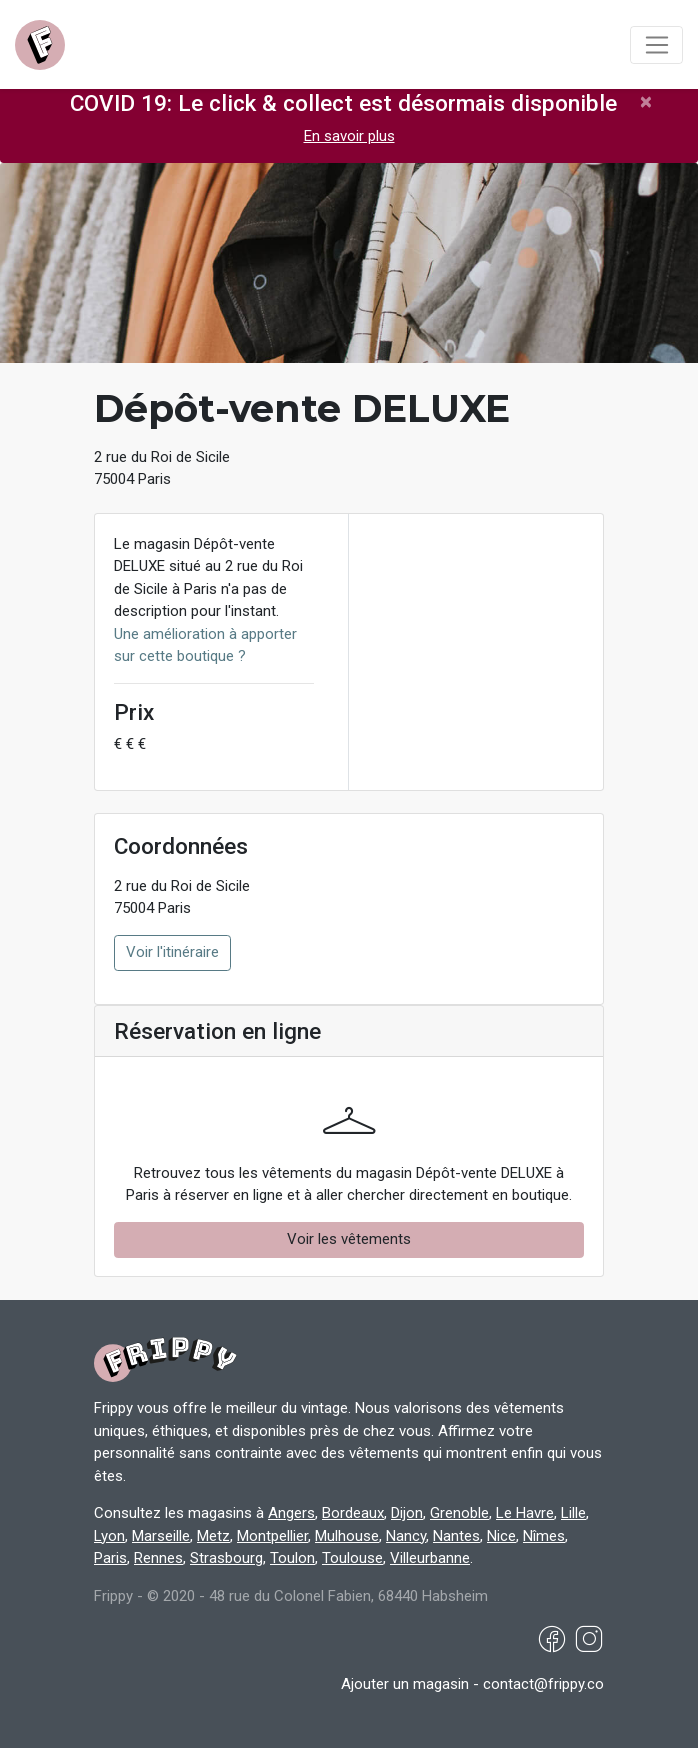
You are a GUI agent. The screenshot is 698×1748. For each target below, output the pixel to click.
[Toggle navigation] (656, 45)
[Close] (646, 101)
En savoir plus (349, 136)
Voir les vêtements (349, 1239)
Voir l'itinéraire (172, 952)
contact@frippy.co (543, 1684)
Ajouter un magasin (405, 1684)
